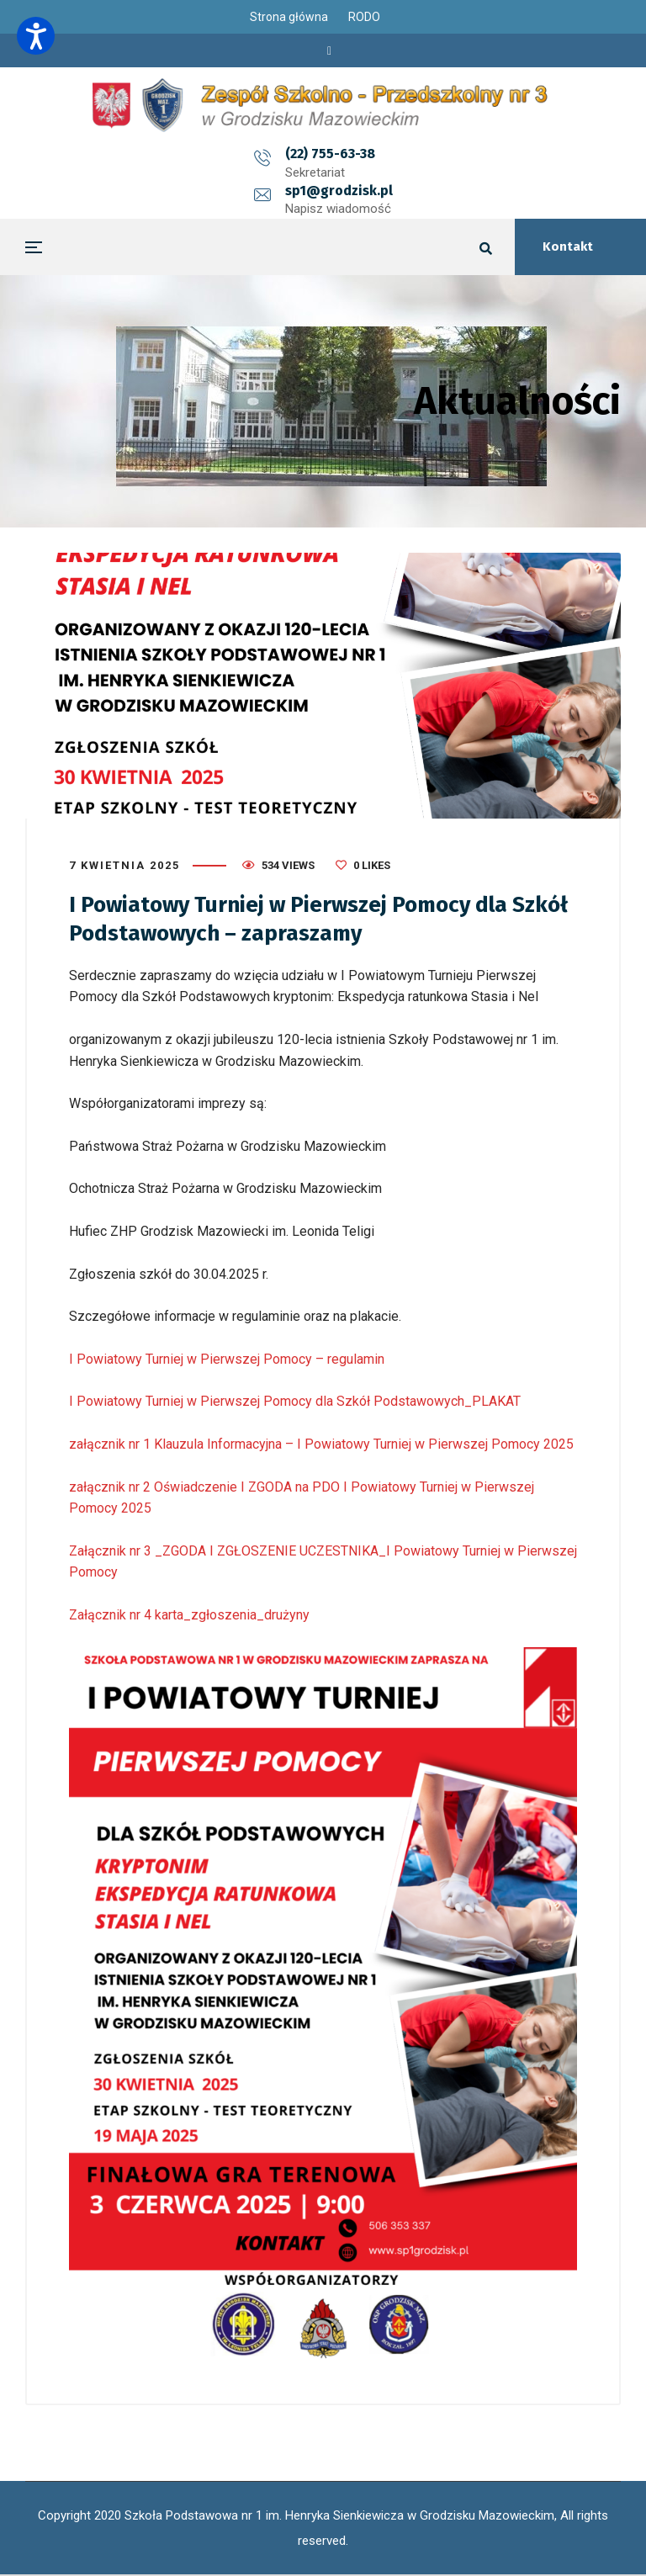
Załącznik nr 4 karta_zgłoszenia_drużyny (189, 1615)
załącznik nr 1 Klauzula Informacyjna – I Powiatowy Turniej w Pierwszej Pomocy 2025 (321, 1444)
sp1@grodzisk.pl (409, 154)
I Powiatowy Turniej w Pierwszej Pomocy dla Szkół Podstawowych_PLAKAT (295, 1401)
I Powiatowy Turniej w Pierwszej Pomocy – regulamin (226, 1359)
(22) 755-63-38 (259, 154)
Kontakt (568, 246)
